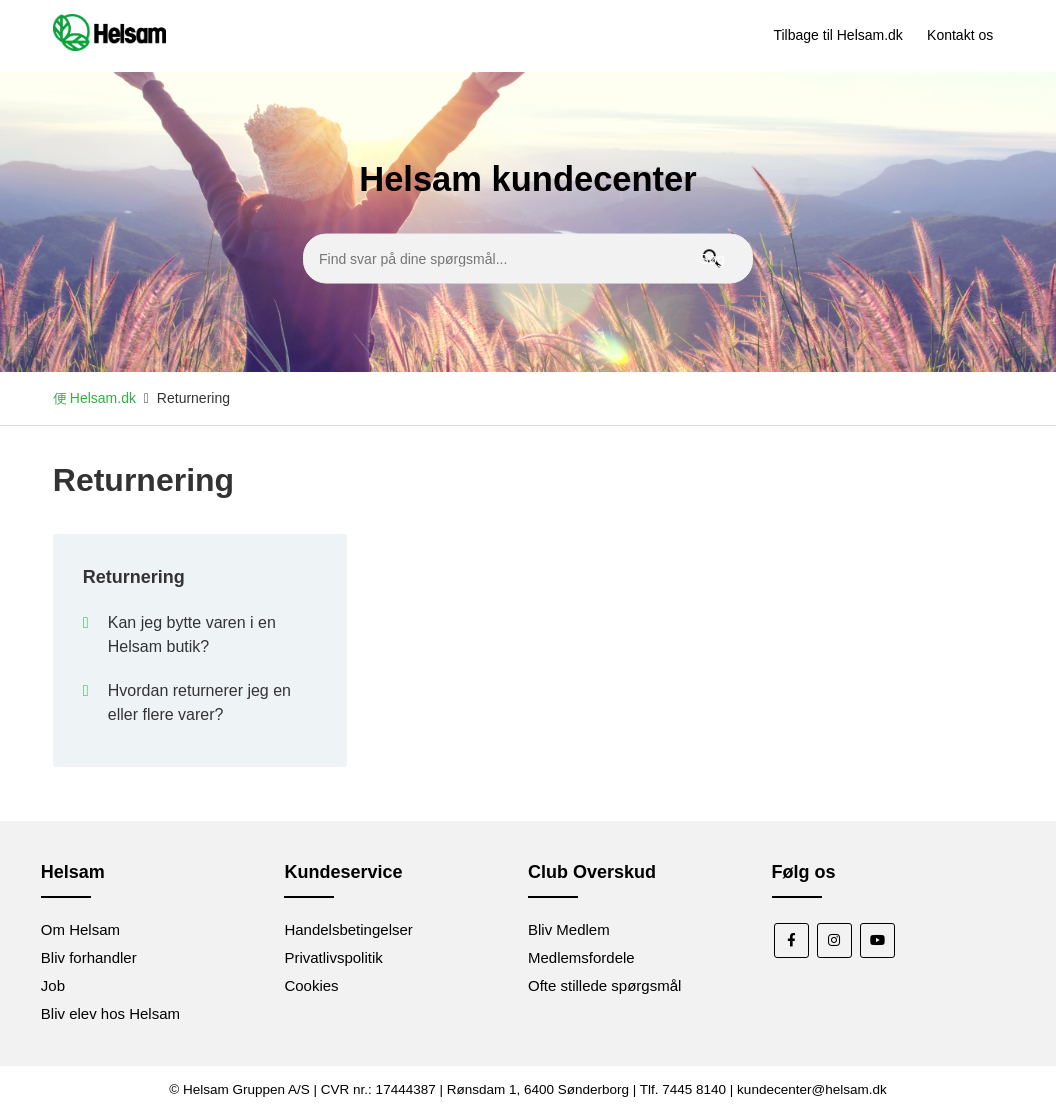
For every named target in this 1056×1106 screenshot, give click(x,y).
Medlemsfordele (581, 957)
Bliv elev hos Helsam (110, 1013)
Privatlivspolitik (333, 957)
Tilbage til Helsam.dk (837, 35)
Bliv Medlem (569, 929)
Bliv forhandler (89, 957)
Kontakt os (960, 35)
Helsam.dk (103, 398)
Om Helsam (80, 929)
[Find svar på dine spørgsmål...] (528, 258)
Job (53, 985)
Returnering (134, 577)
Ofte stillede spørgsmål (604, 985)
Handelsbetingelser (348, 929)
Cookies (311, 985)
